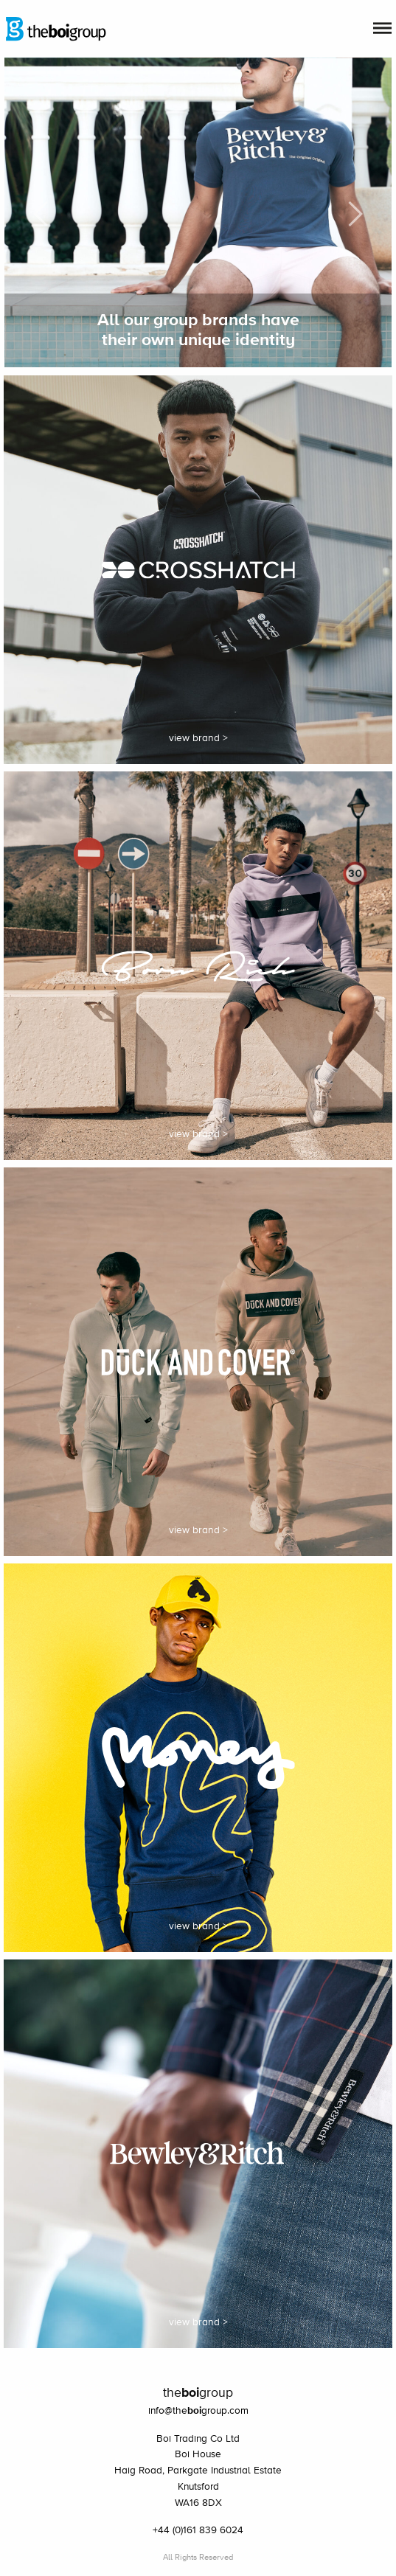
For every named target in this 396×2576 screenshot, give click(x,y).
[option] (198, 213)
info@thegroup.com (198, 2411)
